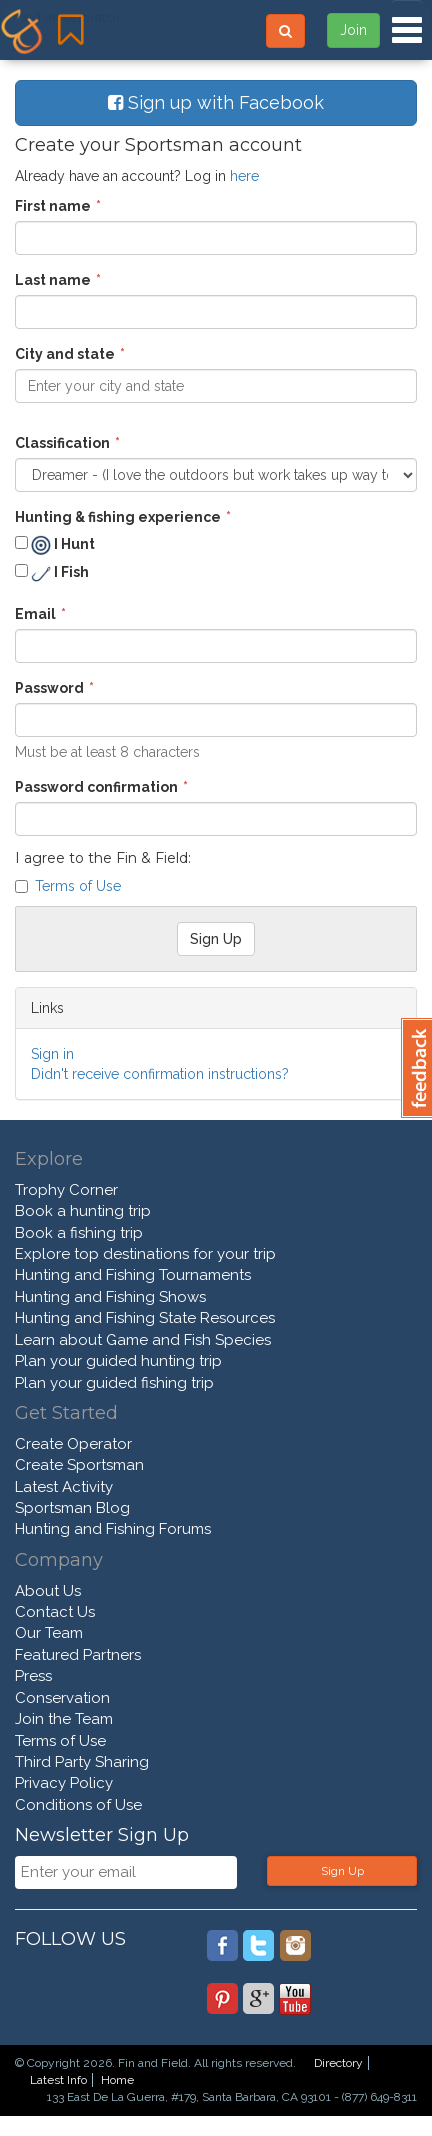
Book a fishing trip (79, 1233)
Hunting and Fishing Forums (113, 1529)
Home (117, 2080)
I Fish (52, 574)
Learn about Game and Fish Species (143, 1340)
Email (35, 614)
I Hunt (55, 545)
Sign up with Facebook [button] (216, 102)
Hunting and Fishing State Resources (145, 1318)
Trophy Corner (66, 1190)
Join (353, 30)
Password (49, 688)
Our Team (49, 1633)
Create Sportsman (79, 1465)
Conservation (62, 1698)
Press (33, 1676)
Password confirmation (96, 787)
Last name (53, 280)
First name (53, 206)
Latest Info (58, 2080)
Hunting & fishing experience (118, 517)
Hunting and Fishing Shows (110, 1297)
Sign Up (342, 1871)
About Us (48, 1591)
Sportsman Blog (72, 1508)
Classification (62, 443)
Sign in (52, 1054)
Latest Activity (64, 1487)
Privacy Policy (64, 1783)
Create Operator (73, 1444)
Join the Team (64, 1719)
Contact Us (55, 1612)
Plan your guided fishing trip (114, 1383)
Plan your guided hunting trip (118, 1361)
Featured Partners (78, 1655)
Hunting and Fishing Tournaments (133, 1275)
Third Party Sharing (82, 1762)
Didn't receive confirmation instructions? (160, 1074)
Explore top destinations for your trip (145, 1254)
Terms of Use (78, 886)
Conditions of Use (78, 1805)
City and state (65, 354)
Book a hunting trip (83, 1211)
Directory (338, 2063)
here (244, 176)
